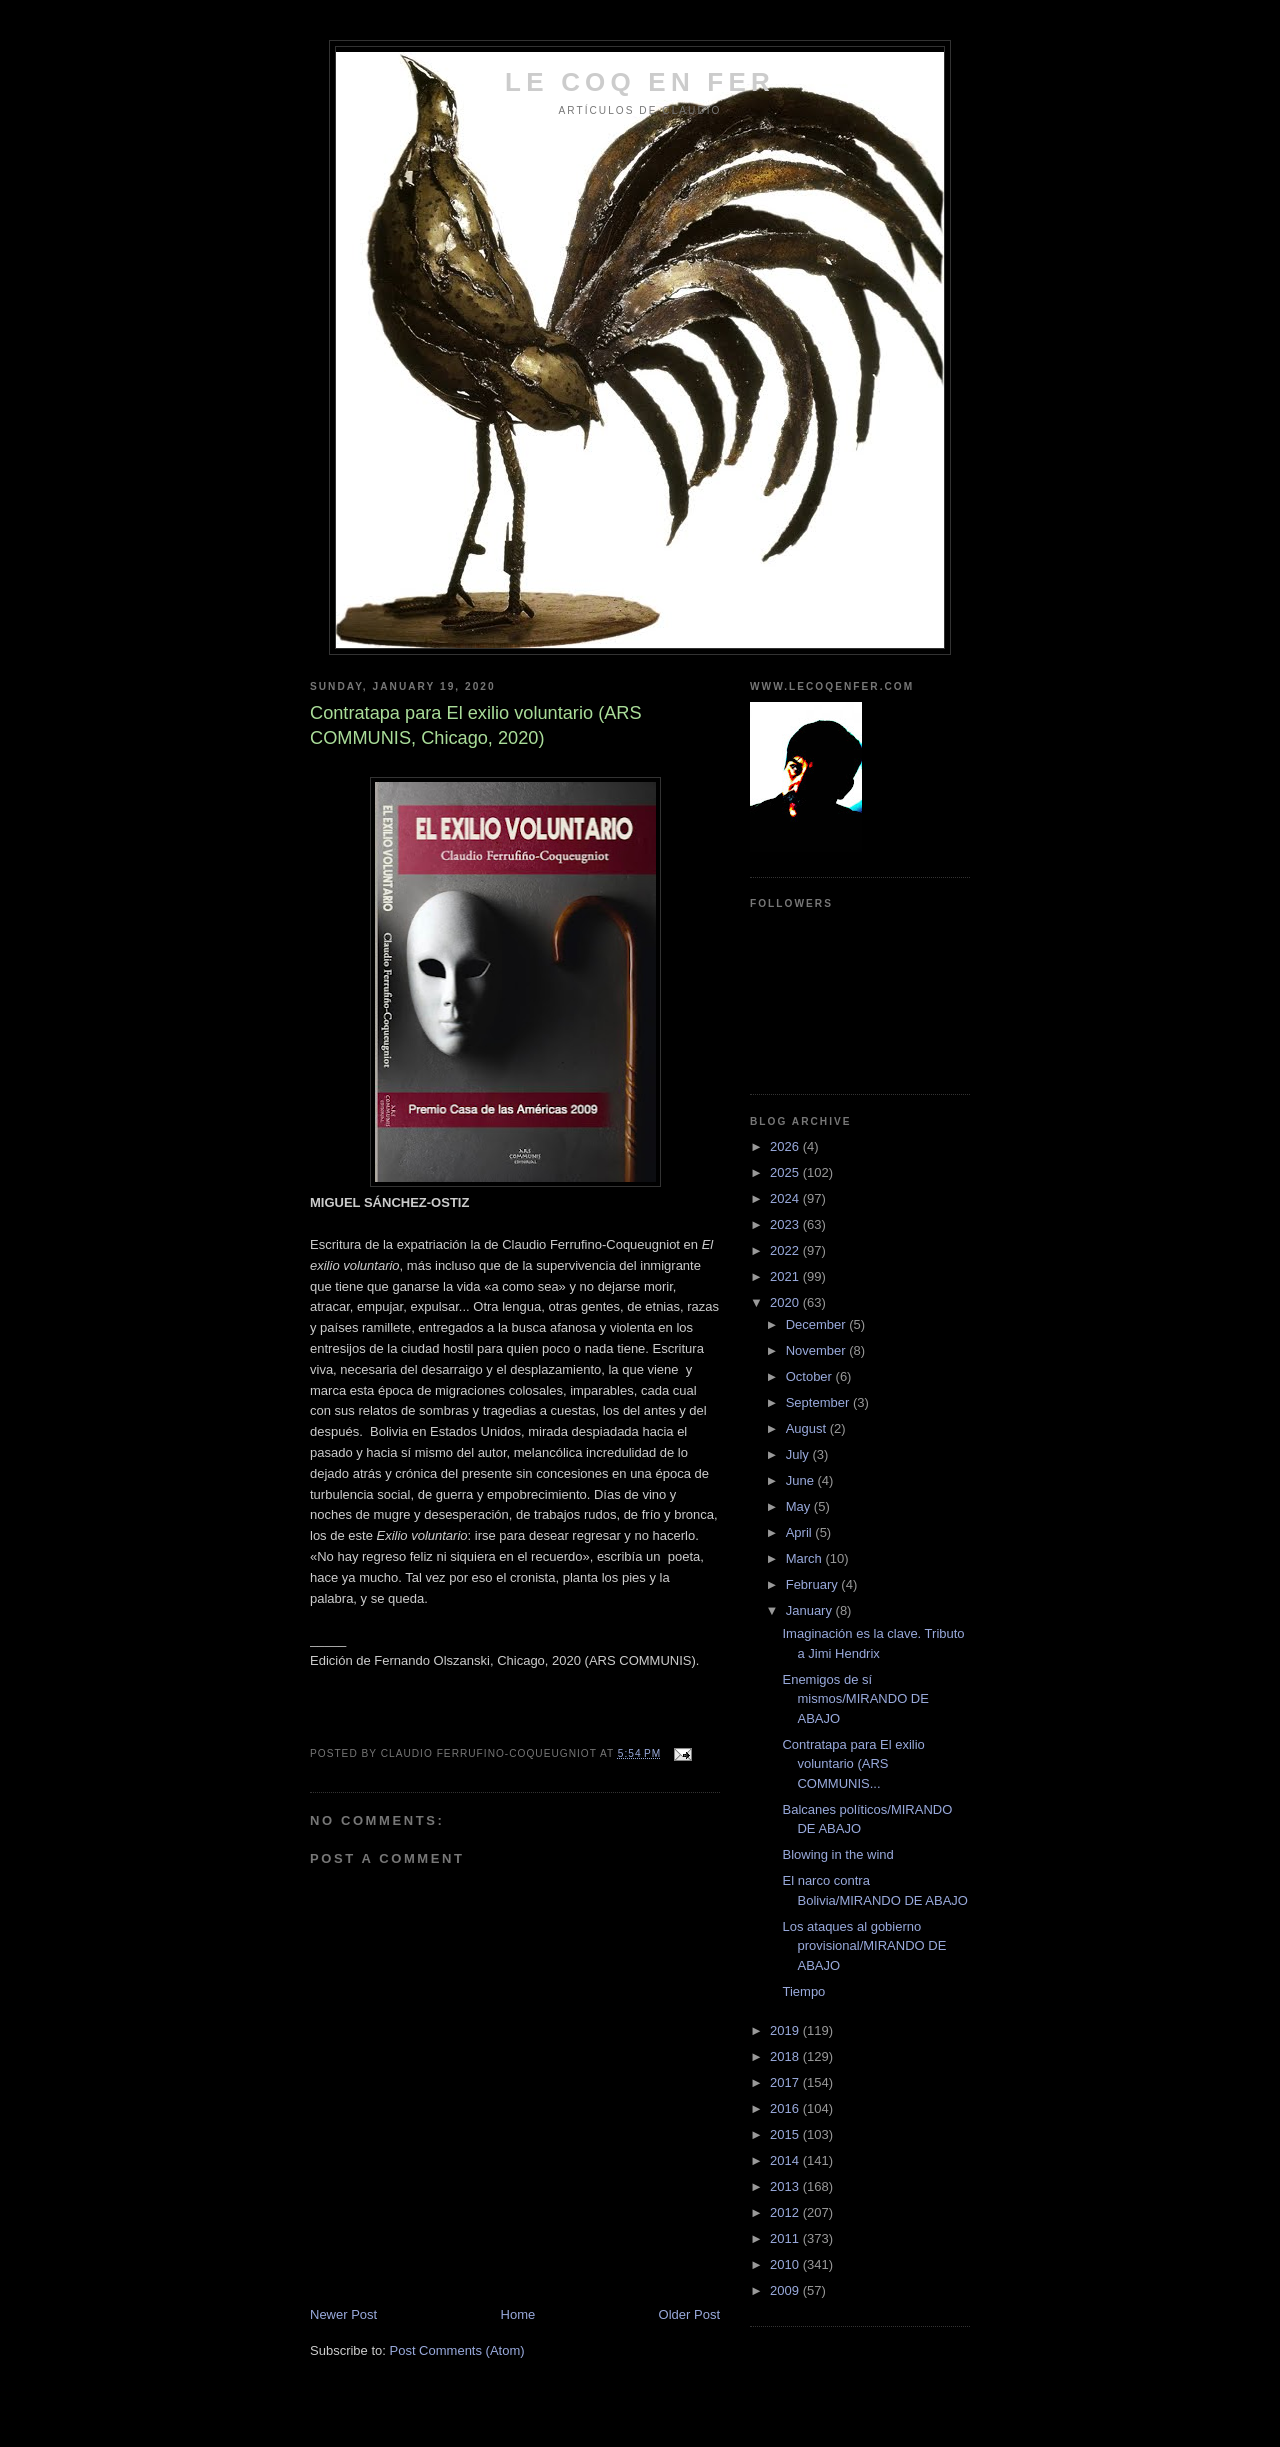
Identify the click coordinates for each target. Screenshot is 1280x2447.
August (808, 1428)
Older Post (689, 2314)
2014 (786, 2160)
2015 (786, 2134)
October (811, 1376)
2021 (786, 1276)
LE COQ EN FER (640, 82)
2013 (786, 2186)
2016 (786, 2108)
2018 (786, 2056)
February (814, 1584)
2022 (786, 1250)
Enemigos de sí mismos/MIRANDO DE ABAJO (855, 1699)
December (818, 1324)
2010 (786, 2264)
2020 (786, 1302)
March (806, 1558)
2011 (786, 2238)
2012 (786, 2212)
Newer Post (343, 2314)
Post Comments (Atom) (457, 2350)
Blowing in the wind (837, 1854)
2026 (786, 1146)
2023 (786, 1224)
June (802, 1480)
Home (518, 2314)
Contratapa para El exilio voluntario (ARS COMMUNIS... (853, 1764)
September (819, 1402)
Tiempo (803, 1991)
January (811, 1610)
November (818, 1350)
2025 (786, 1172)
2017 (786, 2082)
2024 (786, 1198)
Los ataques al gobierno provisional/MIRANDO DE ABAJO (864, 1946)
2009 (786, 2290)
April (801, 1532)
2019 (786, 2030)
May (800, 1506)
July (799, 1454)
